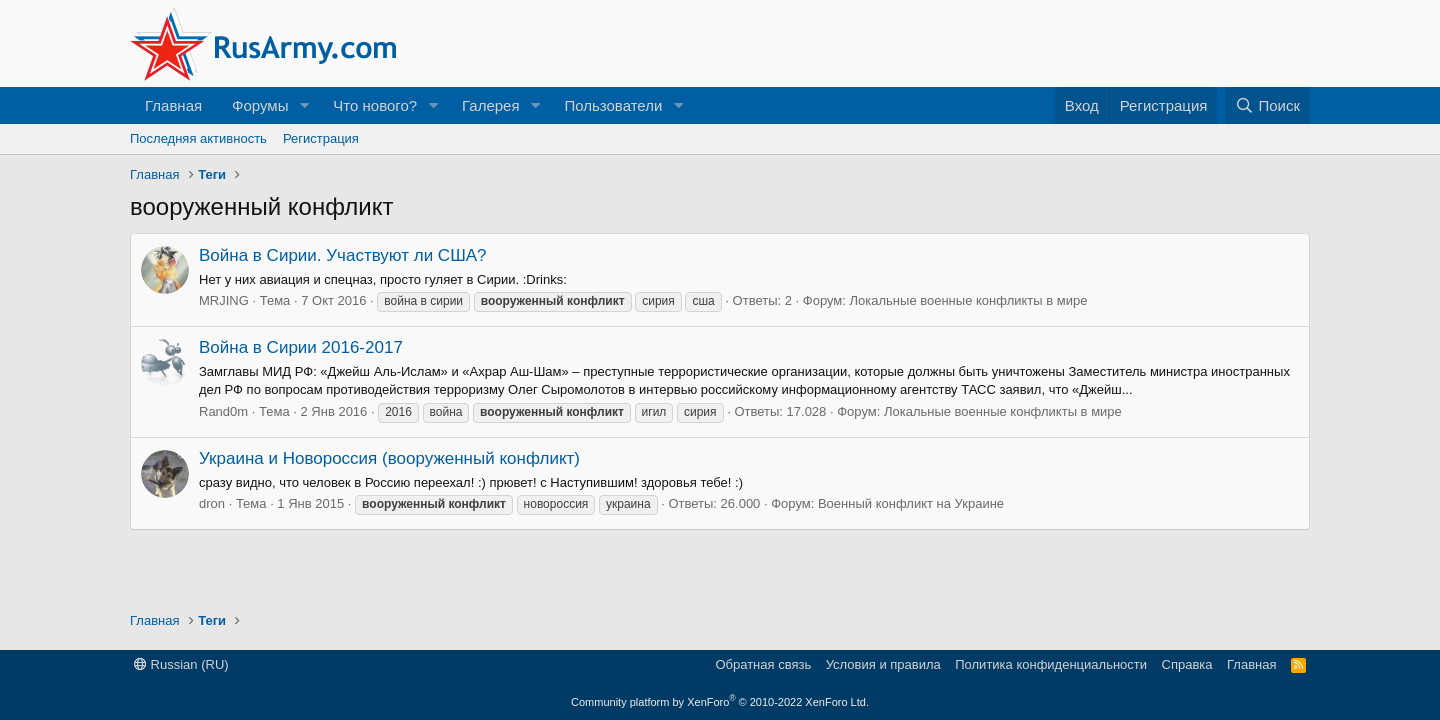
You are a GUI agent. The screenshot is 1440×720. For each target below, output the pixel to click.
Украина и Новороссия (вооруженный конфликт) (389, 458)
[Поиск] (1267, 105)
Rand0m (223, 411)
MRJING (224, 300)
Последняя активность (198, 138)
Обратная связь (763, 664)
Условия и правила (883, 664)
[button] (304, 105)
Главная (173, 105)
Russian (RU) (181, 664)
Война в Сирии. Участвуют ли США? (343, 255)
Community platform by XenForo (720, 702)
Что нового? (375, 105)
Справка (1187, 664)
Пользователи (613, 105)
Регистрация (321, 138)
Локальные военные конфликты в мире (969, 300)
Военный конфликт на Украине (911, 503)
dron (212, 503)
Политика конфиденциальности (1051, 664)
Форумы (260, 105)
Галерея (491, 105)
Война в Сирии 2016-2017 (301, 347)
